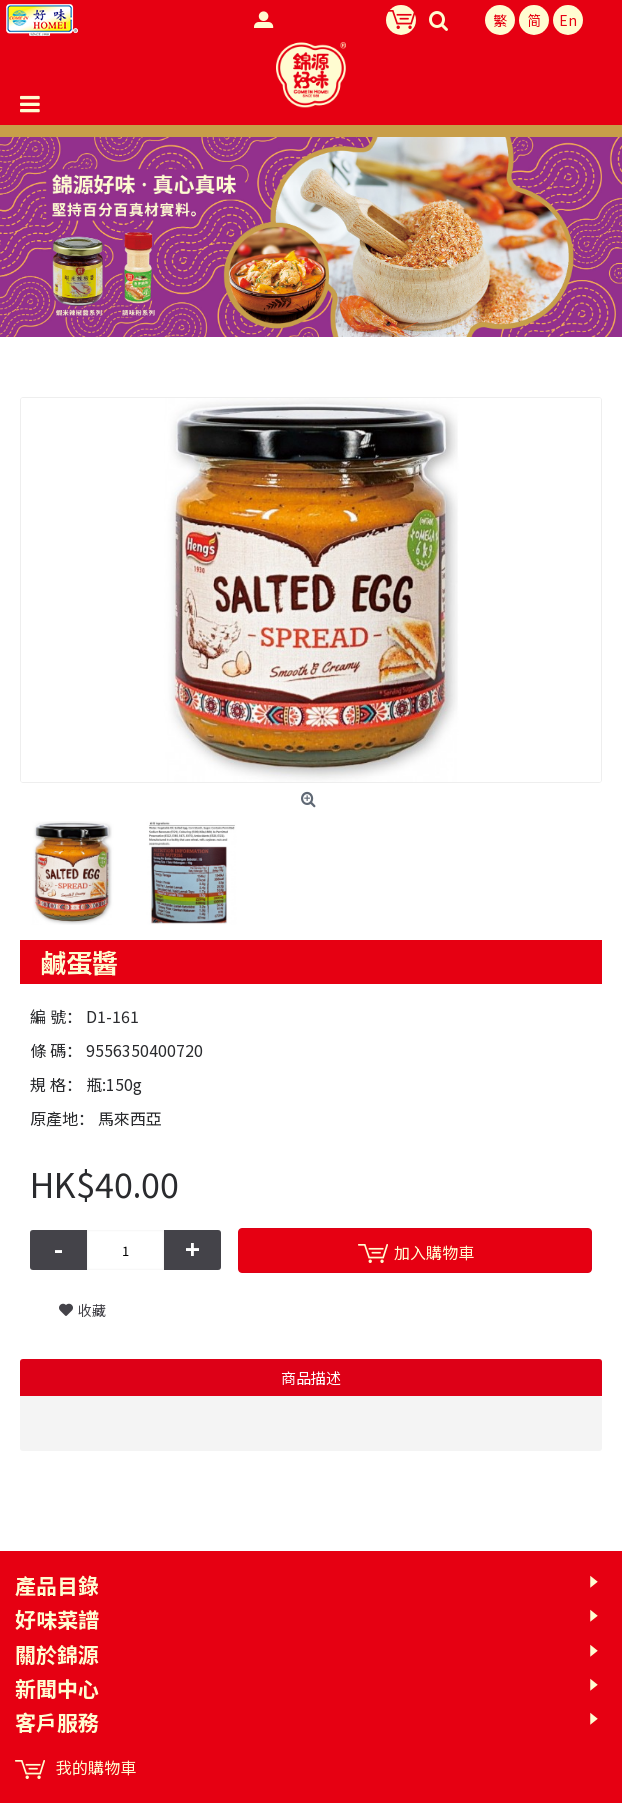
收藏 (92, 1310)
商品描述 (311, 1377)
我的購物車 (75, 1767)
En (568, 20)
